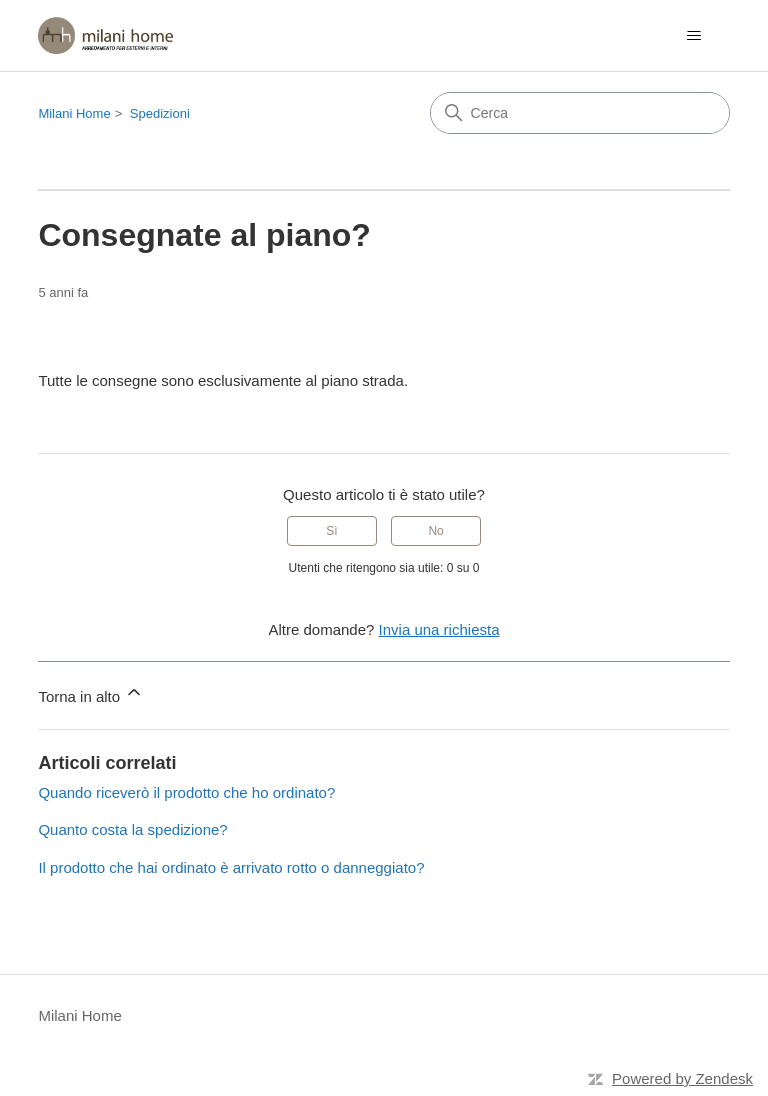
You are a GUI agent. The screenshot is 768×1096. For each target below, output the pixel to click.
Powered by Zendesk (682, 1078)
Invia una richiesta (439, 629)
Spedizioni (160, 113)
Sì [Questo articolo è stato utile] (331, 531)
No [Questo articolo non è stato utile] (435, 531)
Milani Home (74, 113)
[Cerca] (580, 113)
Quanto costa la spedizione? (132, 829)
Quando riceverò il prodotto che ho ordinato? (186, 792)
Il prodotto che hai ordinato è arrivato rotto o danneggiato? (231, 867)
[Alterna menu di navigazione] (694, 36)
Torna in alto (91, 693)
